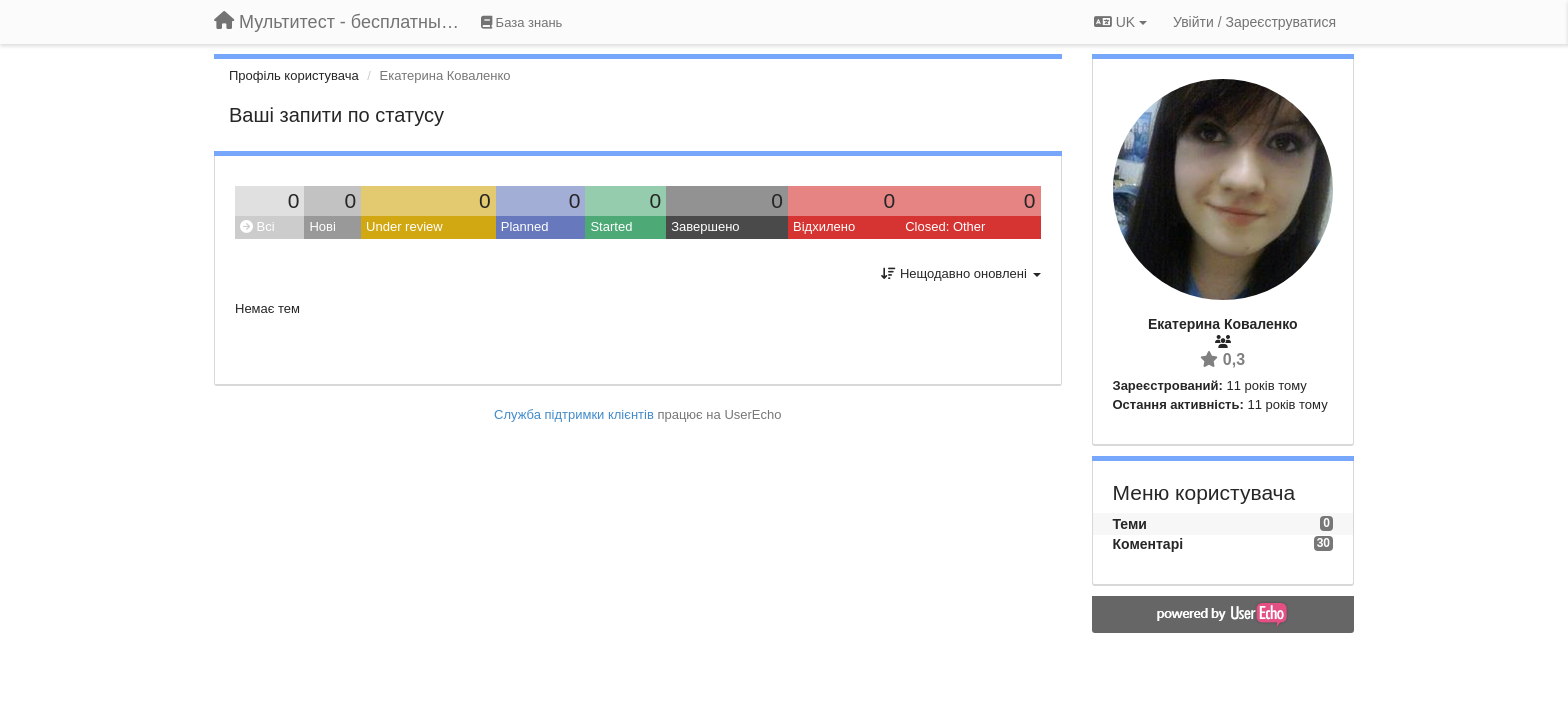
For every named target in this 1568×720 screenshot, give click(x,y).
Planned (525, 226)
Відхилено (824, 226)
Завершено (705, 226)
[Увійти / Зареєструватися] (1254, 22)
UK (1120, 22)
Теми (1130, 524)
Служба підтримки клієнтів (574, 414)
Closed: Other (945, 226)
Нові (322, 226)
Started (611, 226)
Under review (404, 226)
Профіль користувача (294, 75)
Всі (257, 226)
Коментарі (1148, 544)
